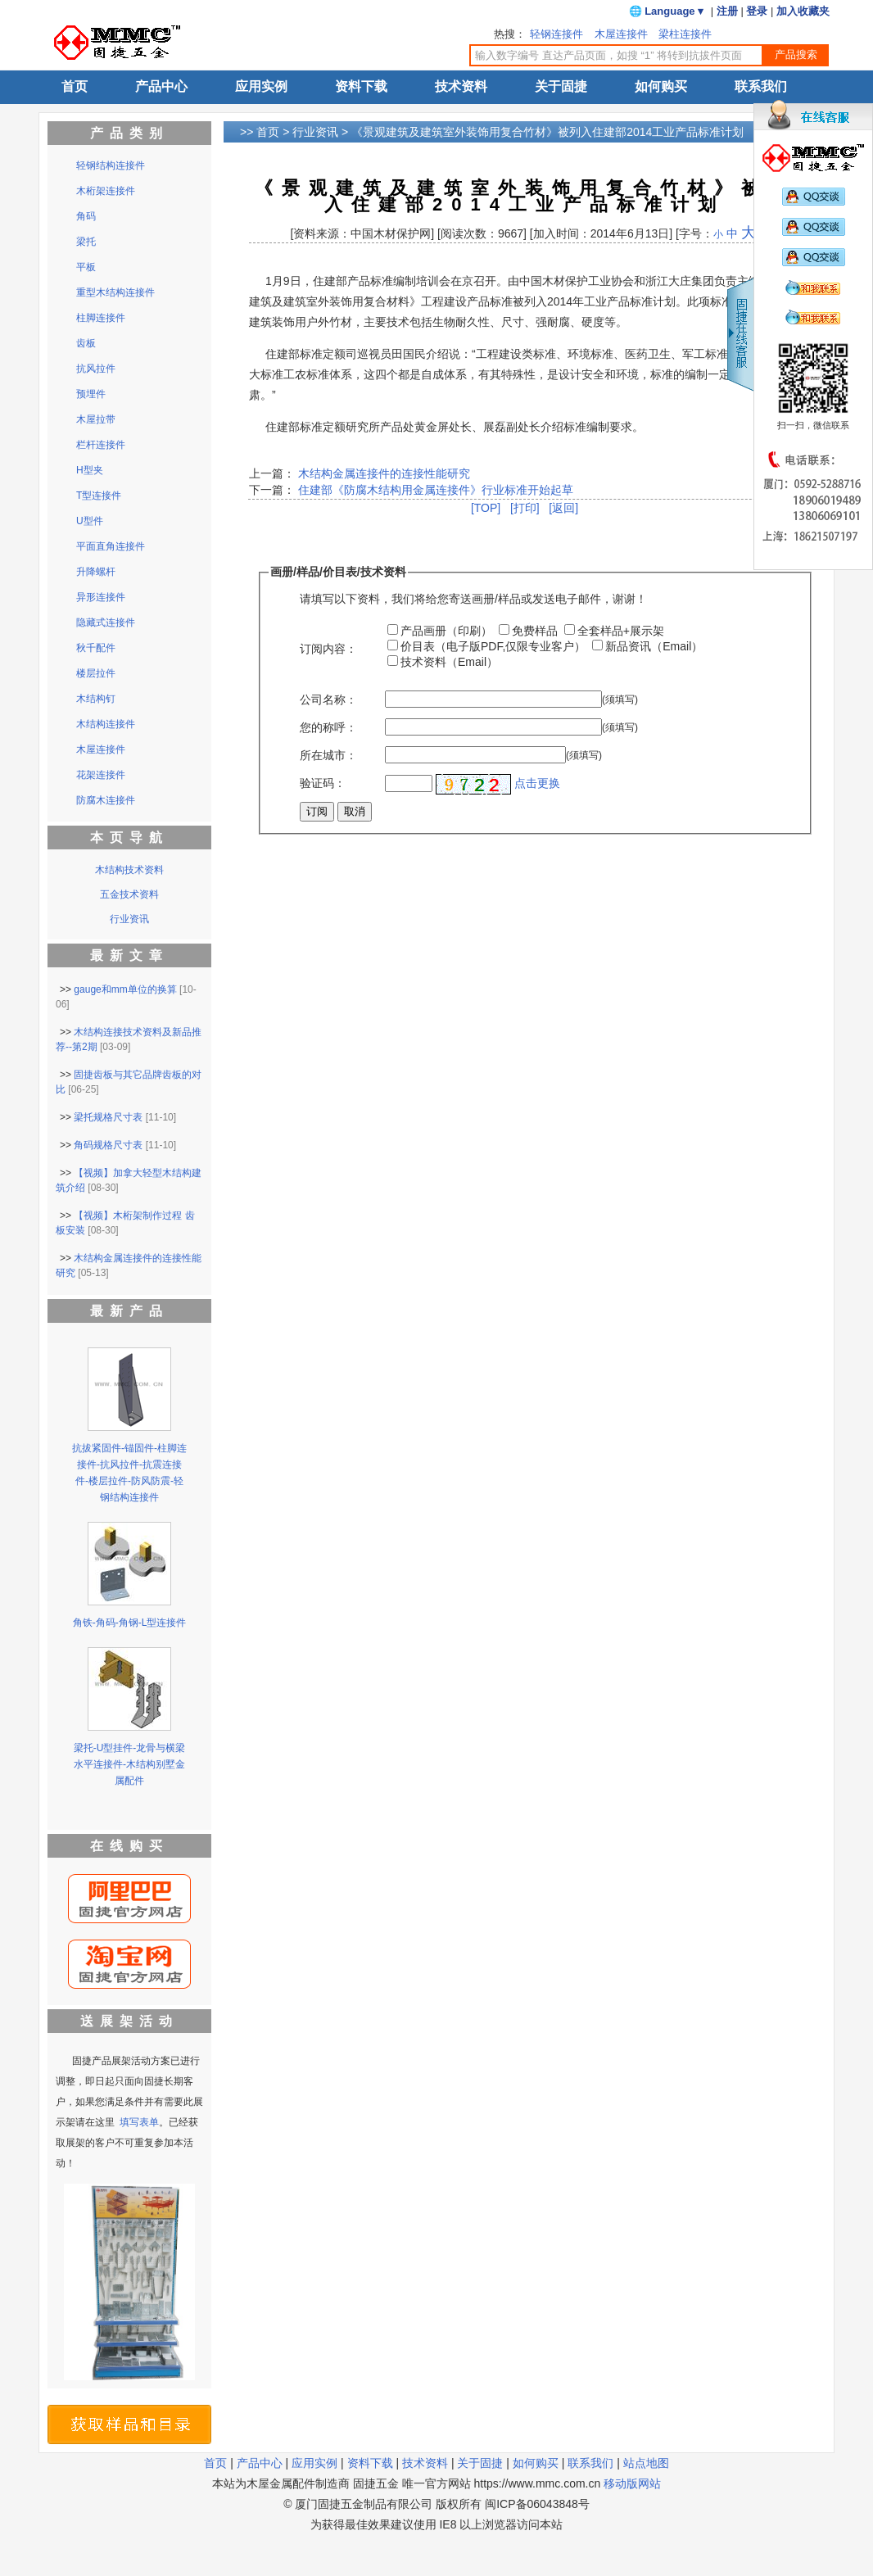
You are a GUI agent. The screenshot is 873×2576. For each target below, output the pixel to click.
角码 (86, 216)
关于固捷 (561, 86)
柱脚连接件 (100, 318)
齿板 (86, 343)
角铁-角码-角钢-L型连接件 (130, 1622)
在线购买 (129, 1846)
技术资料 (461, 86)
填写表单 (139, 2122)
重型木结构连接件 (115, 292)
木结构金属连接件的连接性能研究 (384, 473)
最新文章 (129, 955)
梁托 (86, 241)
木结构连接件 (105, 724)
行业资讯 (315, 131)
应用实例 (261, 86)
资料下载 (361, 86)
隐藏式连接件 (105, 622)
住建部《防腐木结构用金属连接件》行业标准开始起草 (434, 489)
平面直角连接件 (110, 546)
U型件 (89, 521)
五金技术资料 (129, 894)
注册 (727, 11)
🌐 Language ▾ (666, 11)
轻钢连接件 (556, 34)
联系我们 (761, 86)
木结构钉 (95, 698)
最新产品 (129, 1311)
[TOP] (485, 507)
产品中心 (161, 86)
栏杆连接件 (100, 444)
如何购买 (661, 86)
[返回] (563, 507)
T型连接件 (98, 495)
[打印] (525, 507)
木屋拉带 (95, 419)
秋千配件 (95, 648)
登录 (756, 11)
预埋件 (91, 394)
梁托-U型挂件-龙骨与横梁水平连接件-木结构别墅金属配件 (130, 1764)
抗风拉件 (95, 368)
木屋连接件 (621, 34)
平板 (86, 267)
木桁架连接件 (105, 191)
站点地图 (646, 2463)
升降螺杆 (95, 571)
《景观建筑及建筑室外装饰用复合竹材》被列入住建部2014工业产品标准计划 (547, 131)
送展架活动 (129, 2021)
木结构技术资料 (129, 870)
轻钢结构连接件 (110, 165)
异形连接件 (100, 597)
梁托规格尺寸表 (108, 1117)
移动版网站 (632, 2483)
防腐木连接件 (105, 800)
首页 (74, 86)
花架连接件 (100, 775)
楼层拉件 (95, 673)
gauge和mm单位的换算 (125, 989)
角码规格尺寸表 (108, 1145)
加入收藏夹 (803, 11)
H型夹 (89, 470)
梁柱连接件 (685, 34)
